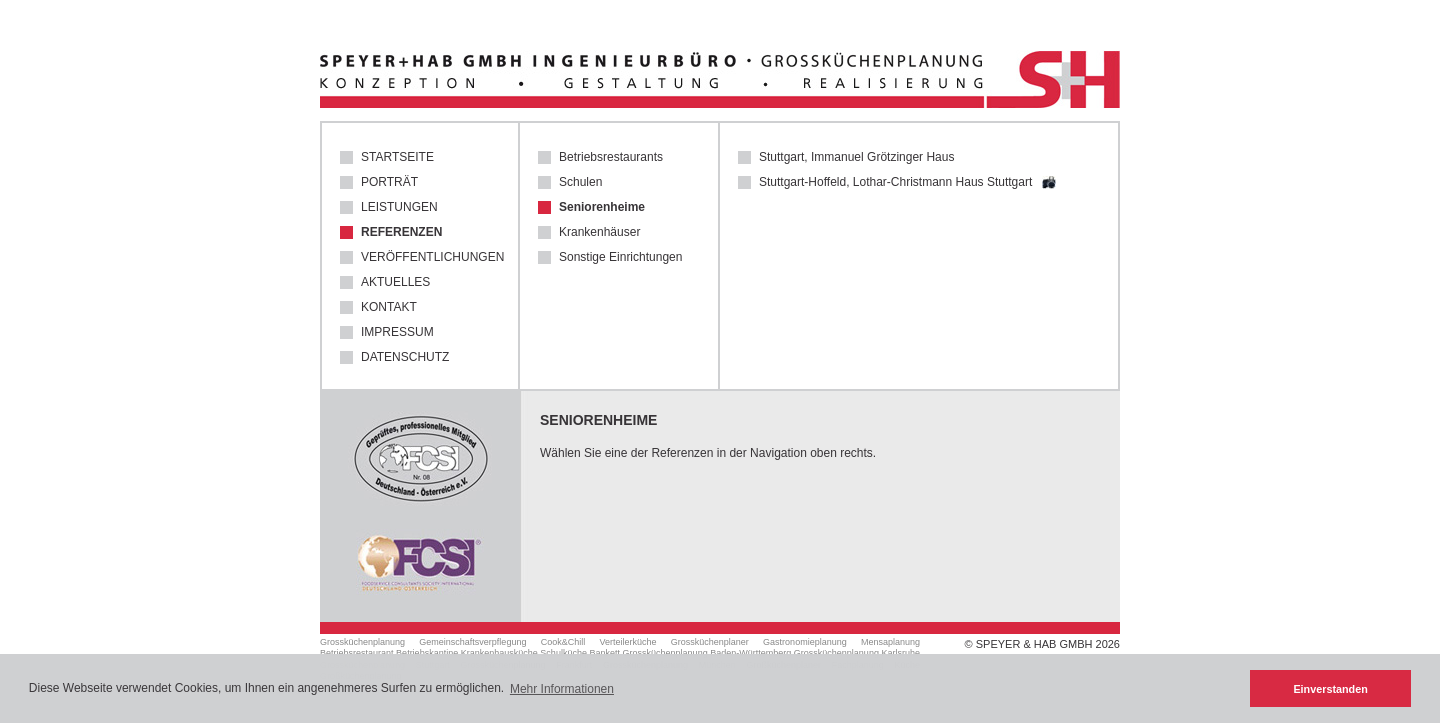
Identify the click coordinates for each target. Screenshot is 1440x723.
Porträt (389, 182)
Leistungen (399, 207)
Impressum (397, 332)
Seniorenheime (602, 207)
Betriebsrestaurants (611, 157)
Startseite (397, 157)
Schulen (580, 182)
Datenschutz (405, 357)
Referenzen (401, 232)
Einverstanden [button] (1330, 689)
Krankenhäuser (599, 232)
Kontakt (389, 307)
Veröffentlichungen (430, 257)
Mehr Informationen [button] (562, 689)
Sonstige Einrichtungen (620, 257)
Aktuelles (395, 282)
